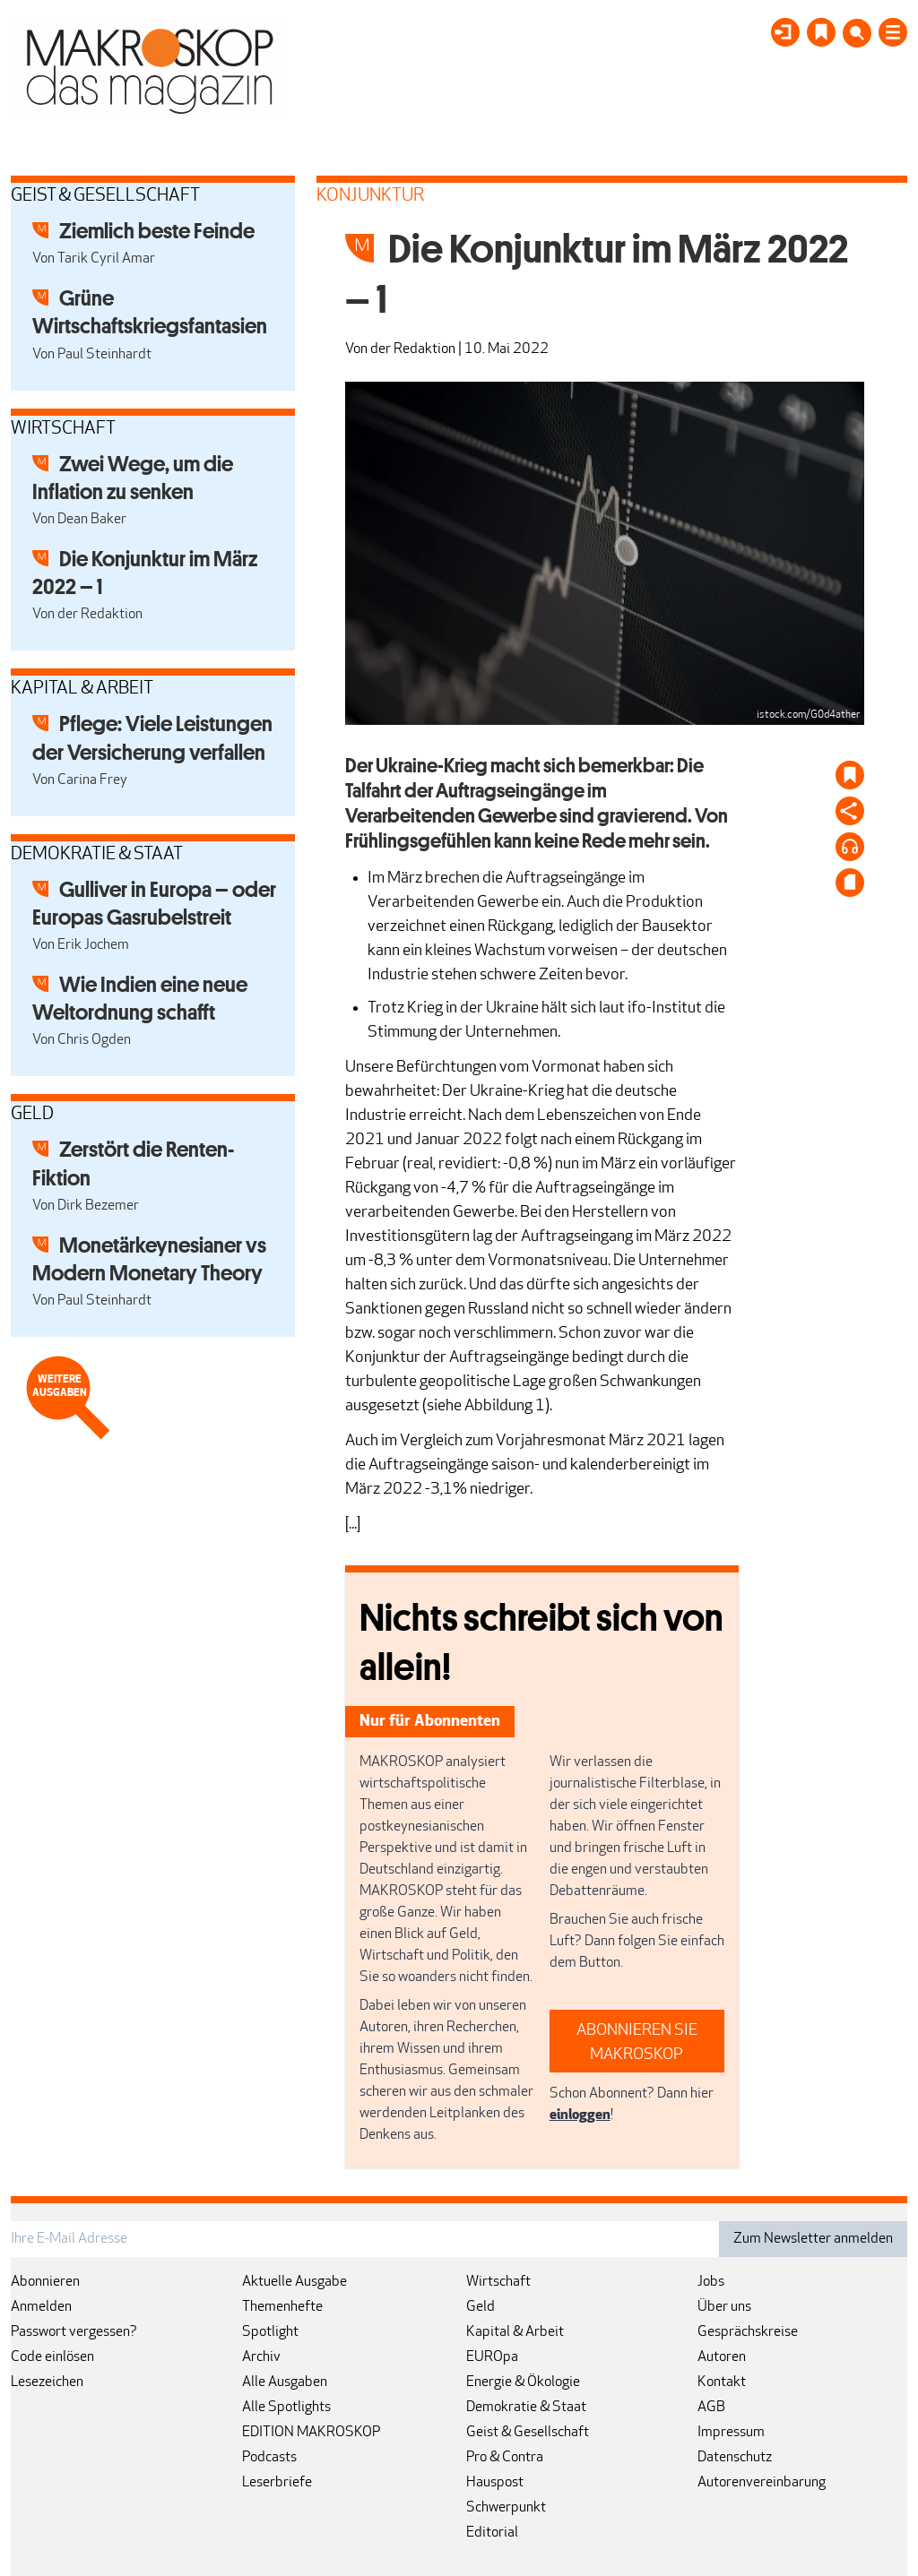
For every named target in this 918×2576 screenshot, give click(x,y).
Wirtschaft (498, 2282)
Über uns (724, 2307)
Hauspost (495, 2483)
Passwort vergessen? (74, 2332)
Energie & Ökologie (523, 2382)
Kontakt (721, 2382)
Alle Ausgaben (284, 2382)
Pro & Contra (504, 2458)
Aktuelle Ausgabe (294, 2282)
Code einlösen (52, 2357)
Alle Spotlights (286, 2407)
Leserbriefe (277, 2483)
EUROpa (492, 2357)
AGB (711, 2407)
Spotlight (270, 2332)
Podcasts (269, 2458)
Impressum (731, 2432)
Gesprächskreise (747, 2332)
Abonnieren (45, 2282)
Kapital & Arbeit (515, 2332)
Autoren (721, 2357)
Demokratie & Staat (526, 2407)
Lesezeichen (47, 2382)
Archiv (261, 2357)
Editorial (492, 2533)
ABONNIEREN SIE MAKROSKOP (636, 2042)
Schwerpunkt (506, 2508)
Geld (480, 2307)
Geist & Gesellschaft (527, 2432)
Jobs (710, 2282)
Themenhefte (282, 2307)
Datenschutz (734, 2458)
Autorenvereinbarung (761, 2483)
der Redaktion (412, 349)
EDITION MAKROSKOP (311, 2432)
